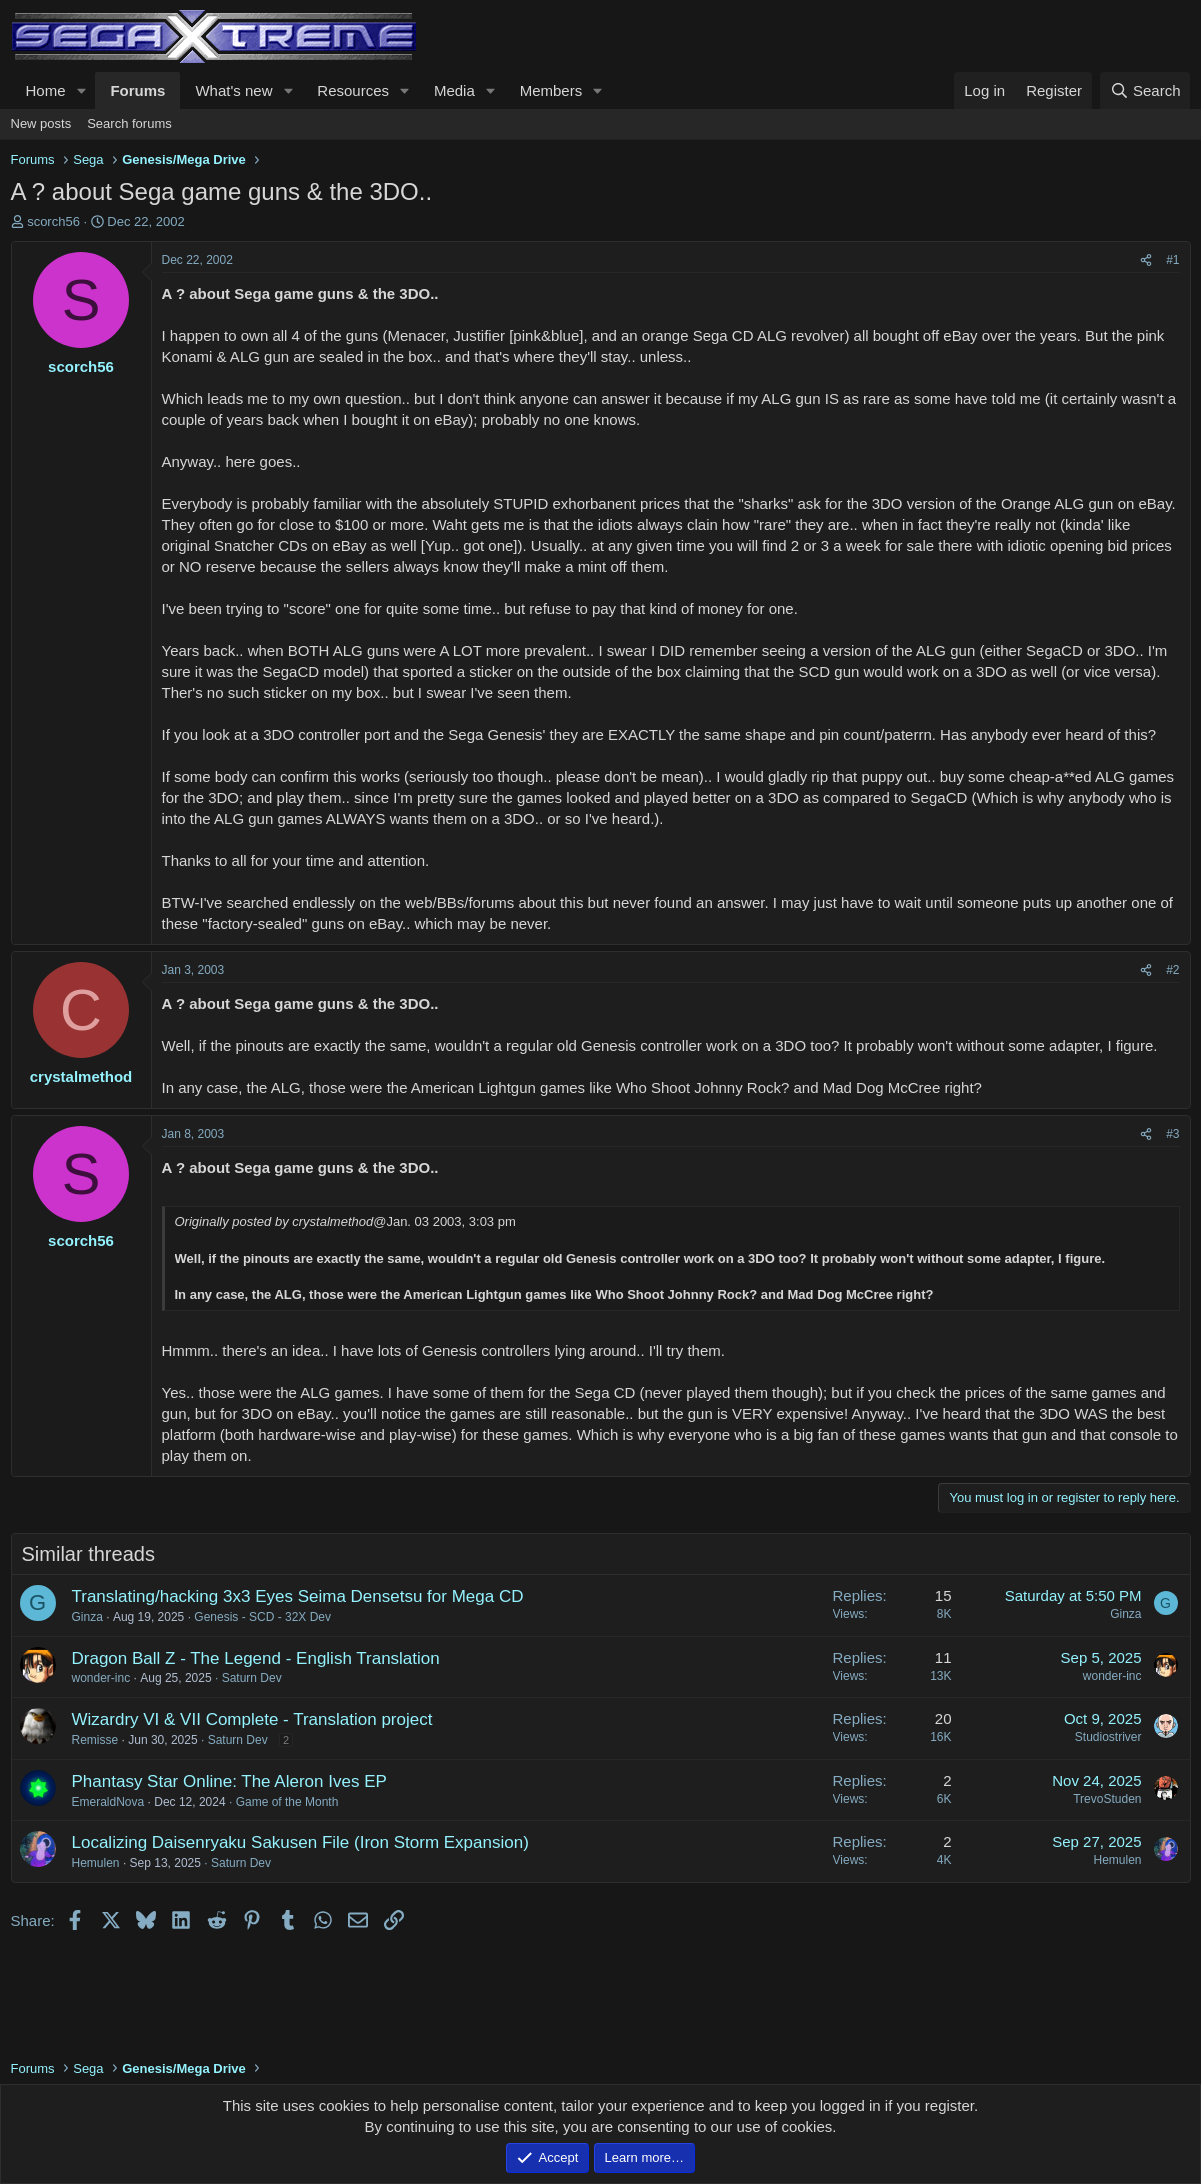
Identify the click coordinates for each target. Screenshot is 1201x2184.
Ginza (87, 1617)
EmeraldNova (108, 1802)
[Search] (1145, 90)
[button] (81, 90)
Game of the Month (287, 1802)
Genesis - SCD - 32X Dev (262, 1617)
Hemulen (96, 1863)
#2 (1172, 970)
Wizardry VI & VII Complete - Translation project (252, 1719)
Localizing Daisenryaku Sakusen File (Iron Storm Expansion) (300, 1842)
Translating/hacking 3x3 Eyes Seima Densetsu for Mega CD (298, 1596)
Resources (353, 90)
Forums (137, 90)
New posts (41, 123)
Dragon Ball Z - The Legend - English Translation (256, 1658)
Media (454, 90)
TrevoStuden (1107, 1799)
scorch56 (53, 221)
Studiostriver (1108, 1737)
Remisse (95, 1740)
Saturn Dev (252, 1678)
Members (551, 90)
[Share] (1146, 260)
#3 (1172, 1134)
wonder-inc (101, 1678)
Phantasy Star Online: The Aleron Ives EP (229, 1781)
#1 (1172, 260)
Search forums (129, 123)
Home (46, 90)
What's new (233, 90)
